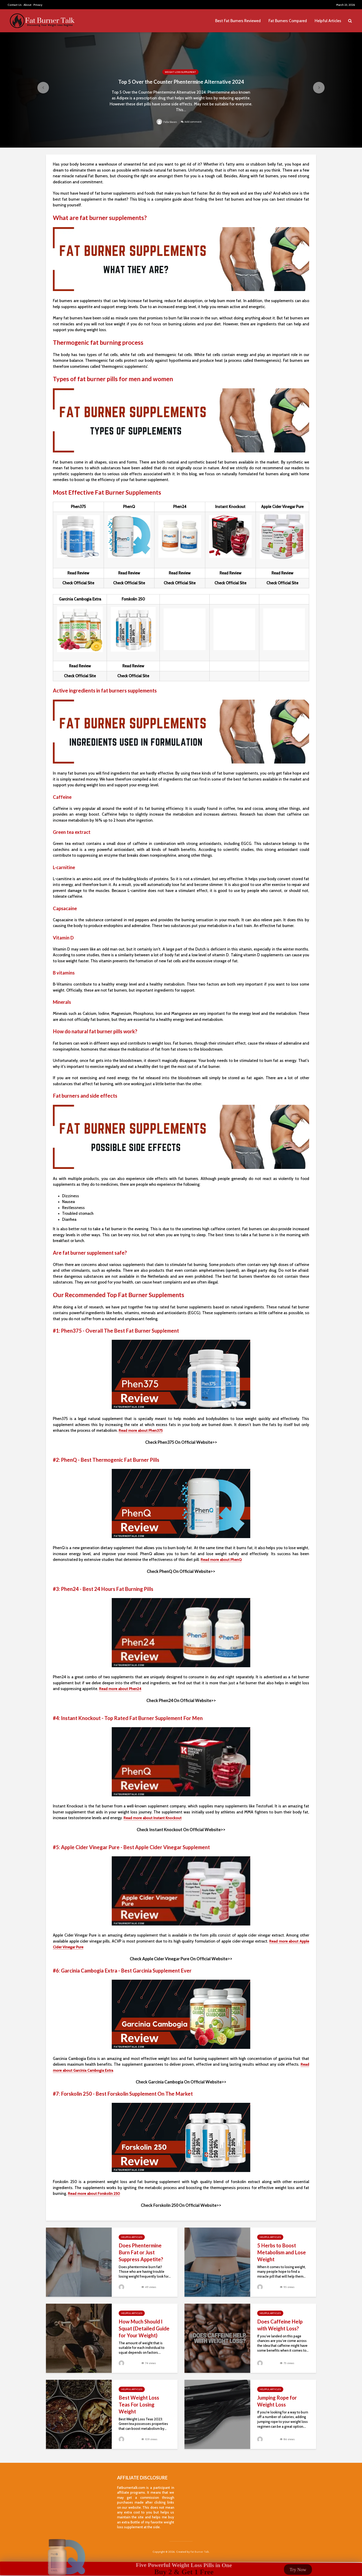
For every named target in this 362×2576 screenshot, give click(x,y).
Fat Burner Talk (199, 2551)
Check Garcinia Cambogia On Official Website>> (181, 2081)
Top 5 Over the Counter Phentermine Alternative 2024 (181, 82)
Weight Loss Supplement (180, 63)
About (27, 4)
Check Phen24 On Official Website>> (181, 1700)
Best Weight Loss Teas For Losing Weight (139, 2405)
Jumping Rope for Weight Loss (277, 2401)
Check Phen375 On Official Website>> (181, 1442)
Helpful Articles (328, 20)
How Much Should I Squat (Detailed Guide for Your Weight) (144, 2328)
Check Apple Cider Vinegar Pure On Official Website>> (181, 1958)
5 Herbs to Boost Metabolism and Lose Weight (281, 2252)
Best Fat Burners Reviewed (238, 20)
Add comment (194, 129)
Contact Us (14, 4)
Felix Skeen (166, 129)
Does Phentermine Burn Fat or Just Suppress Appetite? (141, 2252)
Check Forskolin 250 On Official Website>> (181, 2205)
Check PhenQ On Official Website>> (181, 1571)
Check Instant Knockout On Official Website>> (181, 1829)
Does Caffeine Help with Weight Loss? (280, 2325)
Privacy (37, 4)
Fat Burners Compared (287, 20)
